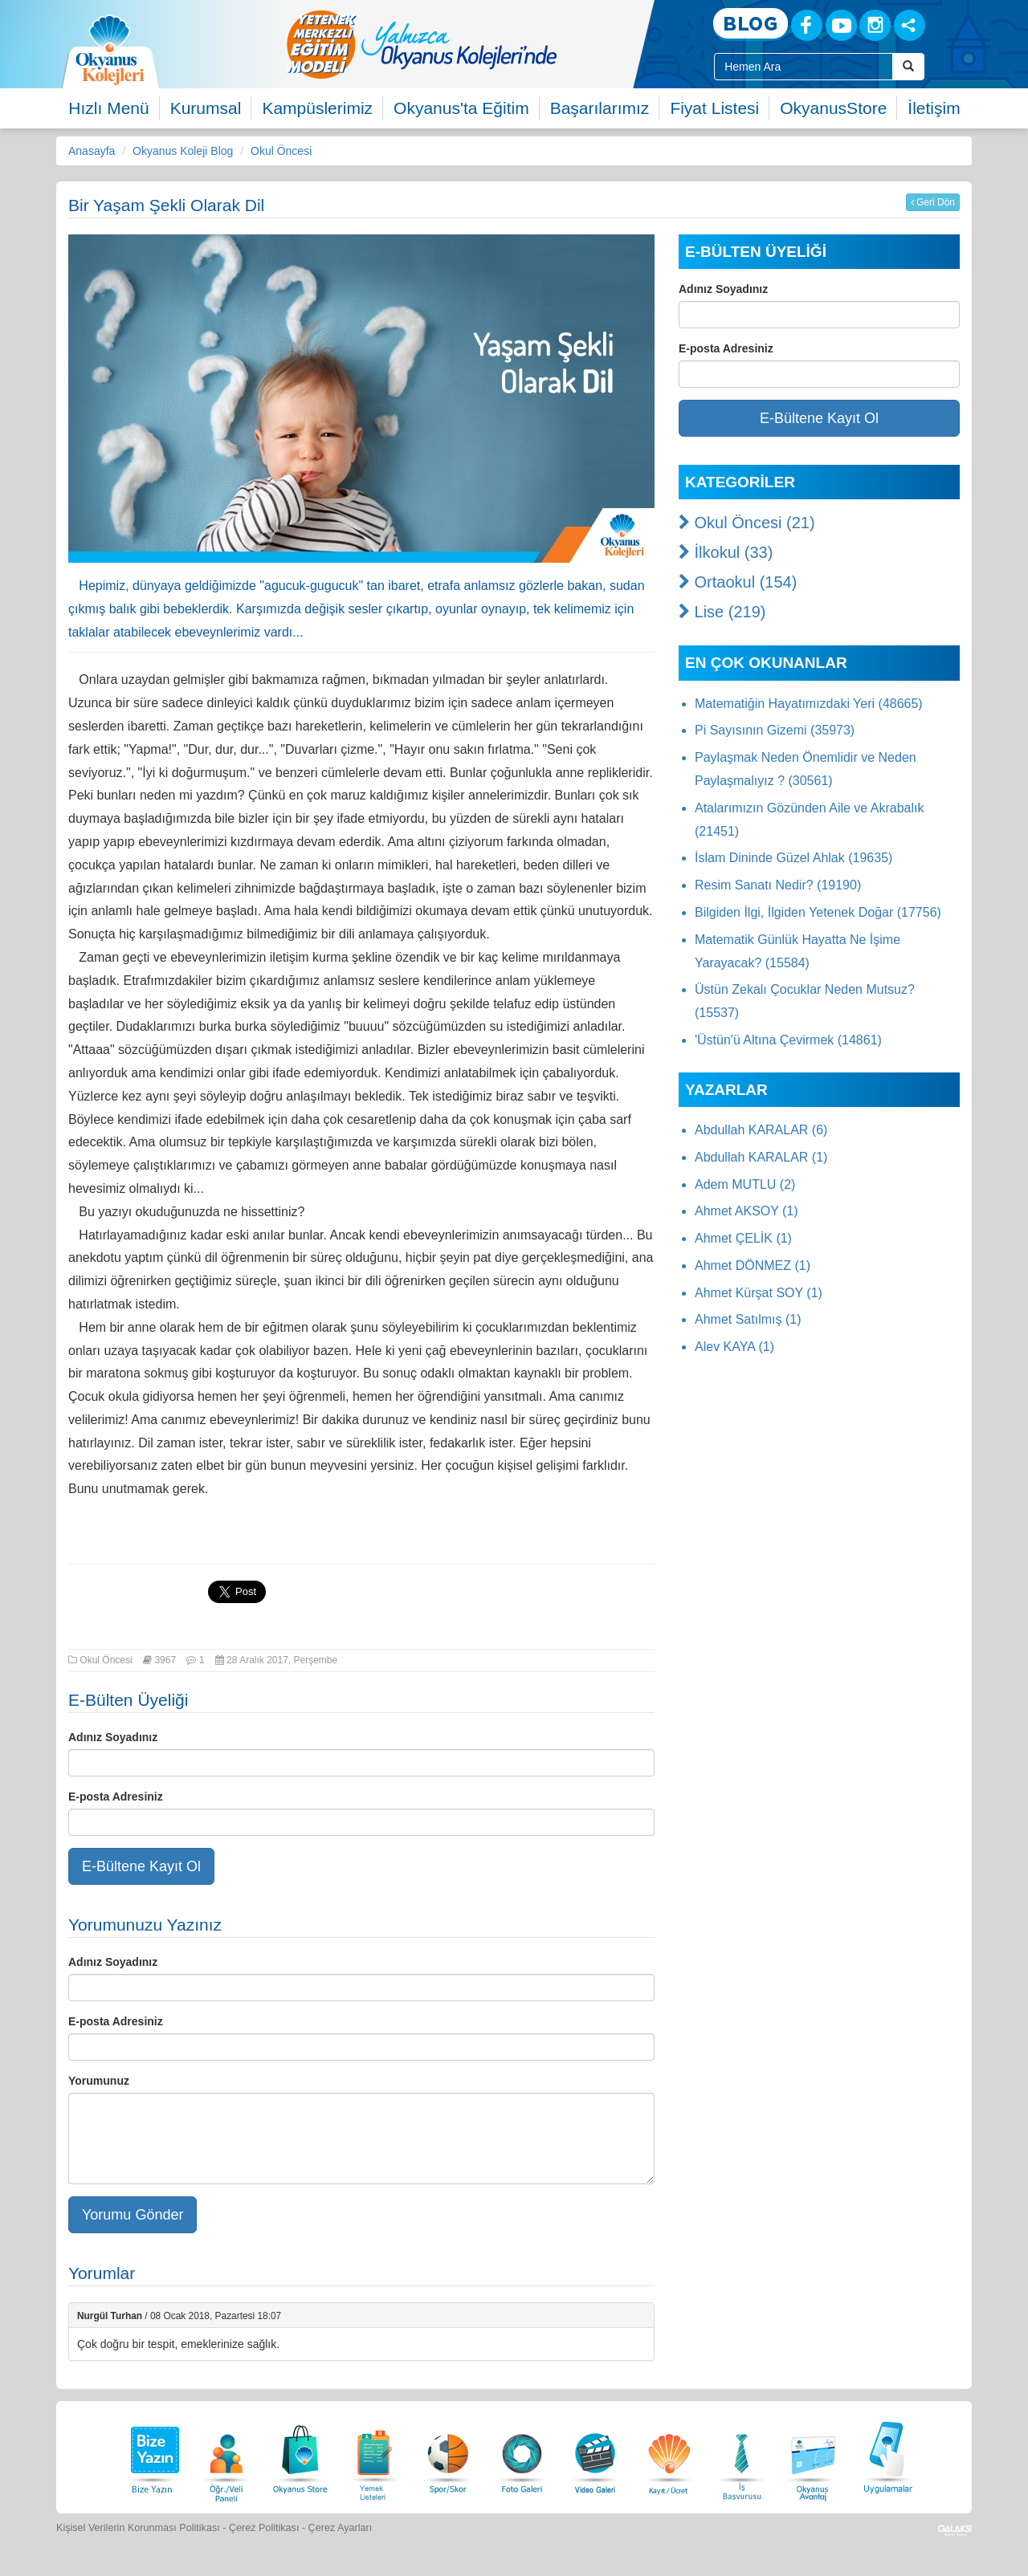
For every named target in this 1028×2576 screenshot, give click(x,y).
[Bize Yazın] (152, 2455)
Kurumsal (206, 108)
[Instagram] (875, 25)
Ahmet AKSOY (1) (746, 1211)
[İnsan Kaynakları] (741, 2455)
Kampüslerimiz (317, 108)
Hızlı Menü (108, 108)
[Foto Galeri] (522, 2455)
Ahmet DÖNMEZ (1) (752, 1265)
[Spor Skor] (448, 2455)
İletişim (934, 108)
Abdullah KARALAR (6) (761, 1130)
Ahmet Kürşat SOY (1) (758, 1293)
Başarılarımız (600, 108)
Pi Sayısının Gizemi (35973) (775, 730)
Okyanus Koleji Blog (183, 150)
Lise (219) (722, 612)
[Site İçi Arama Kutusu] (803, 66)
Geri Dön (933, 202)
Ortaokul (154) (738, 582)
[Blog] (750, 24)
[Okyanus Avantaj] (813, 2455)
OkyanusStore (833, 108)
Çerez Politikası (264, 2527)
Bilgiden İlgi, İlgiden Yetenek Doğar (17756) (818, 912)
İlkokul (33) (726, 552)
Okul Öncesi (281, 150)
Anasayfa (91, 150)
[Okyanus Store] (300, 2455)
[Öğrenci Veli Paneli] (226, 2455)
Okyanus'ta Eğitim (461, 108)
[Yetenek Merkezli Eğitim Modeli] (486, 44)
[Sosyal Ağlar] (909, 25)
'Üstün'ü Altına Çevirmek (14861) (788, 1040)
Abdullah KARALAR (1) (761, 1157)
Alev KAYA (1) (734, 1346)
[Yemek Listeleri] (374, 2455)
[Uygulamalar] (887, 2455)
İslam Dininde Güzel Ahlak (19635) (793, 858)
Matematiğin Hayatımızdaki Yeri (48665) (809, 703)
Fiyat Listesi (714, 108)
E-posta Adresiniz (115, 1796)
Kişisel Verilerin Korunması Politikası (138, 2527)
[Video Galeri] (595, 2455)
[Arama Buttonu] (908, 66)
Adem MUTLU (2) (745, 1184)
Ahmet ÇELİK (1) (743, 1238)
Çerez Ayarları (340, 2527)
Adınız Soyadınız (112, 1737)
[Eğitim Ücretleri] (669, 2455)
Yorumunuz (98, 2080)
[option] (486, 44)
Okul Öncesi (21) (747, 522)
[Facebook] (806, 25)
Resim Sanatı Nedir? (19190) (778, 885)
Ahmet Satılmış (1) (748, 1319)
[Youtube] (841, 25)
